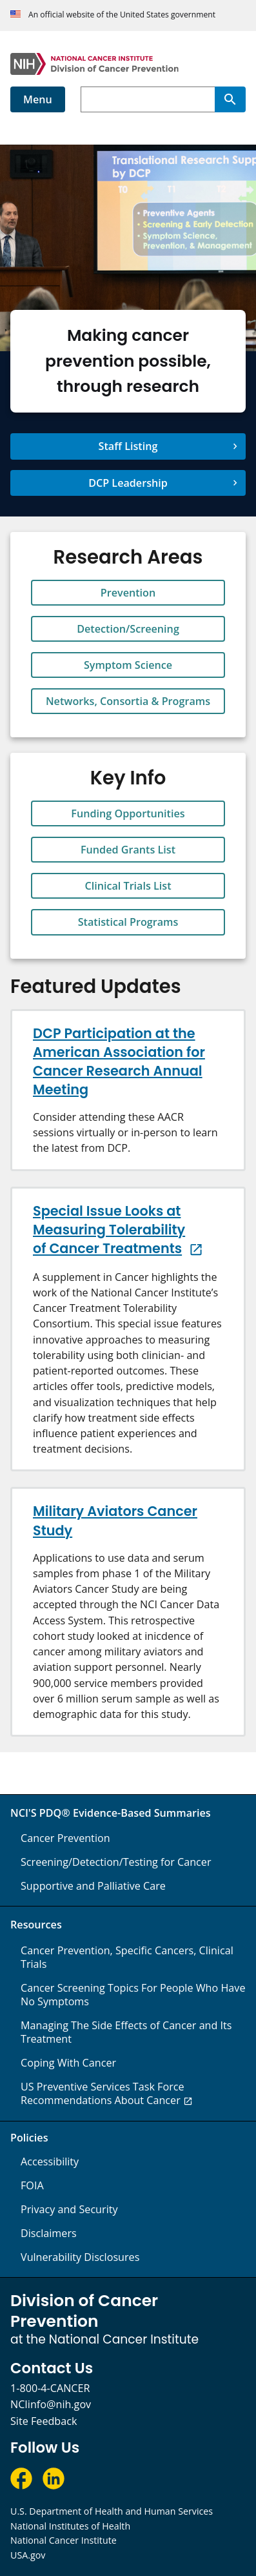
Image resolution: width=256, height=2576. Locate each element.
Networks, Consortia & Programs (128, 701)
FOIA (32, 2185)
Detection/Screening (128, 629)
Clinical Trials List (127, 886)
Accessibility (50, 2161)
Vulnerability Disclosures (80, 2257)
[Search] (230, 99)
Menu (37, 99)
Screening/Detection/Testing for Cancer (116, 1862)
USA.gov (27, 2555)
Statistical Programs (128, 922)
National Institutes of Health (70, 2526)
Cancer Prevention (65, 1838)
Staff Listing (128, 446)
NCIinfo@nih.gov (50, 2404)
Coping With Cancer (68, 2063)
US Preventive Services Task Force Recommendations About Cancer (102, 2093)
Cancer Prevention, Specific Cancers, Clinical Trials (127, 1957)
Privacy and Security (69, 2209)
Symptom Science (128, 665)
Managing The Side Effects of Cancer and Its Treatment (126, 2032)
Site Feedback (43, 2421)
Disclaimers (49, 2233)
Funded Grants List (128, 850)
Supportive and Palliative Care (93, 1886)
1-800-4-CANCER (50, 2388)
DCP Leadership (128, 483)
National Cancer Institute (63, 2540)
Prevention (128, 593)
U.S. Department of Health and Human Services (111, 2511)
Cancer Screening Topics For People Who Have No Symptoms (133, 1995)
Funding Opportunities (127, 813)
